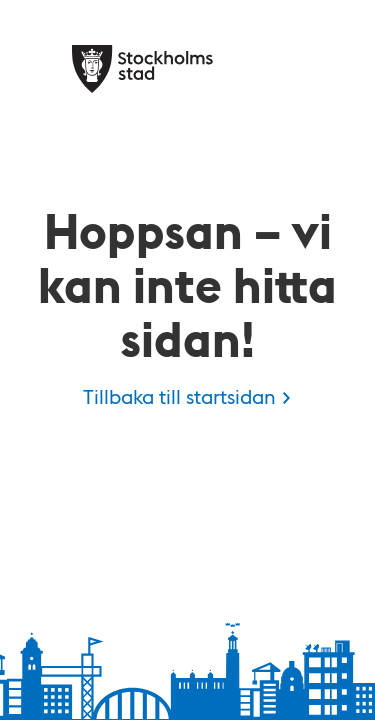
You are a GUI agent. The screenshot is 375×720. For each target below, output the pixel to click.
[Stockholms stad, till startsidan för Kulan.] (142, 69)
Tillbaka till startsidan (179, 396)
